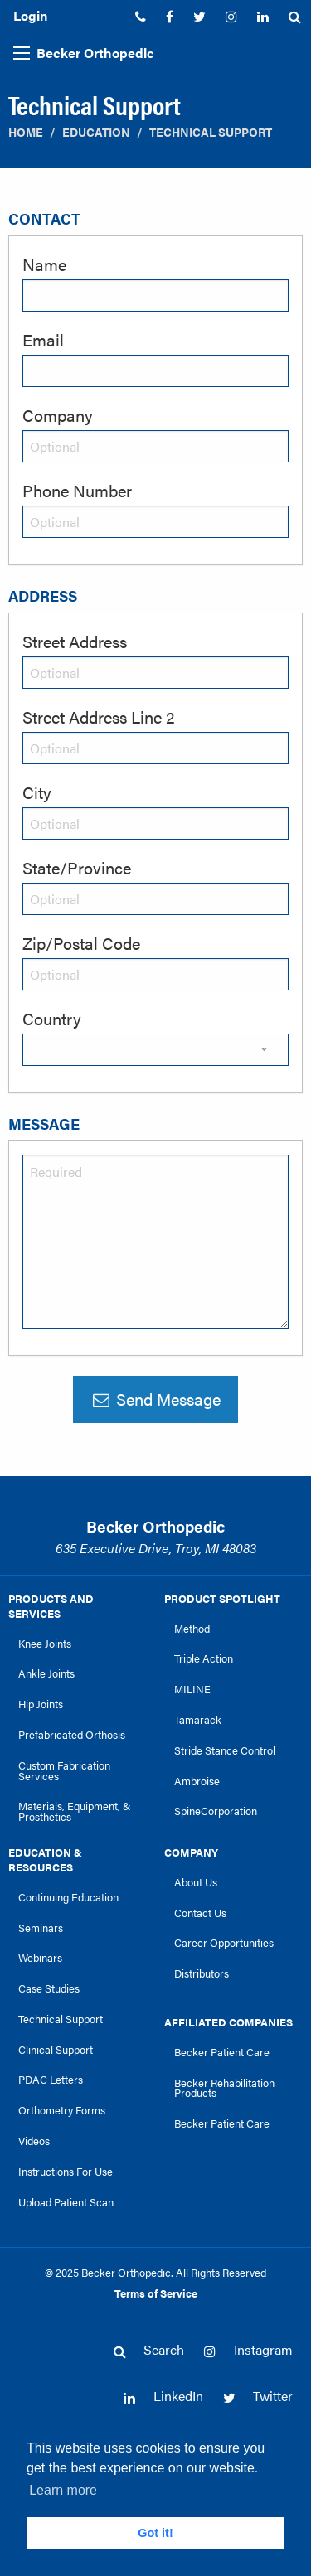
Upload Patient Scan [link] (66, 2202)
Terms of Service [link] (155, 2293)
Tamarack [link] (197, 1719)
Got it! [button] (155, 2533)
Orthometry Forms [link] (61, 2110)
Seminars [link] (40, 1927)
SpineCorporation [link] (215, 1811)
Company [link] (191, 1852)
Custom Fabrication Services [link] (64, 1771)
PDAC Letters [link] (50, 2079)
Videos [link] (34, 2140)
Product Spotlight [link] (222, 1598)
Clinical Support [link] (55, 2049)
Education (96, 132)
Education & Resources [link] (45, 1860)
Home (25, 132)
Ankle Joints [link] (46, 1673)
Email (43, 339)
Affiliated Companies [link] (228, 2022)
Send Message (155, 1399)
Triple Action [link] (203, 1658)
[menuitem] (140, 16)
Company (57, 415)
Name (44, 264)
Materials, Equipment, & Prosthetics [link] (74, 1811)
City (36, 792)
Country (51, 1018)
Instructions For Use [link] (65, 2171)
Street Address (74, 641)
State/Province (76, 867)
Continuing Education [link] (68, 1897)
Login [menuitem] (30, 15)
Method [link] (192, 1628)
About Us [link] (195, 1882)
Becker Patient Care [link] (222, 2052)
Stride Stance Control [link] (224, 1750)
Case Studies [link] (49, 1988)
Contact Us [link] (200, 1912)
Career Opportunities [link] (224, 1942)
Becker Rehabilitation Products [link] (224, 2088)
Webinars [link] (40, 1957)
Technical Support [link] (60, 2019)
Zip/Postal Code (81, 943)
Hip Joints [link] (40, 1704)
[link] (140, 16)
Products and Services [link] (51, 1606)
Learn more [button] (63, 2490)
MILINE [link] (192, 1689)
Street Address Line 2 (98, 717)
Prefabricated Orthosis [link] (71, 1734)
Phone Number (77, 490)
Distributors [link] (201, 1973)
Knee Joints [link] (44, 1643)
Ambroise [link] (197, 1781)
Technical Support (210, 132)
